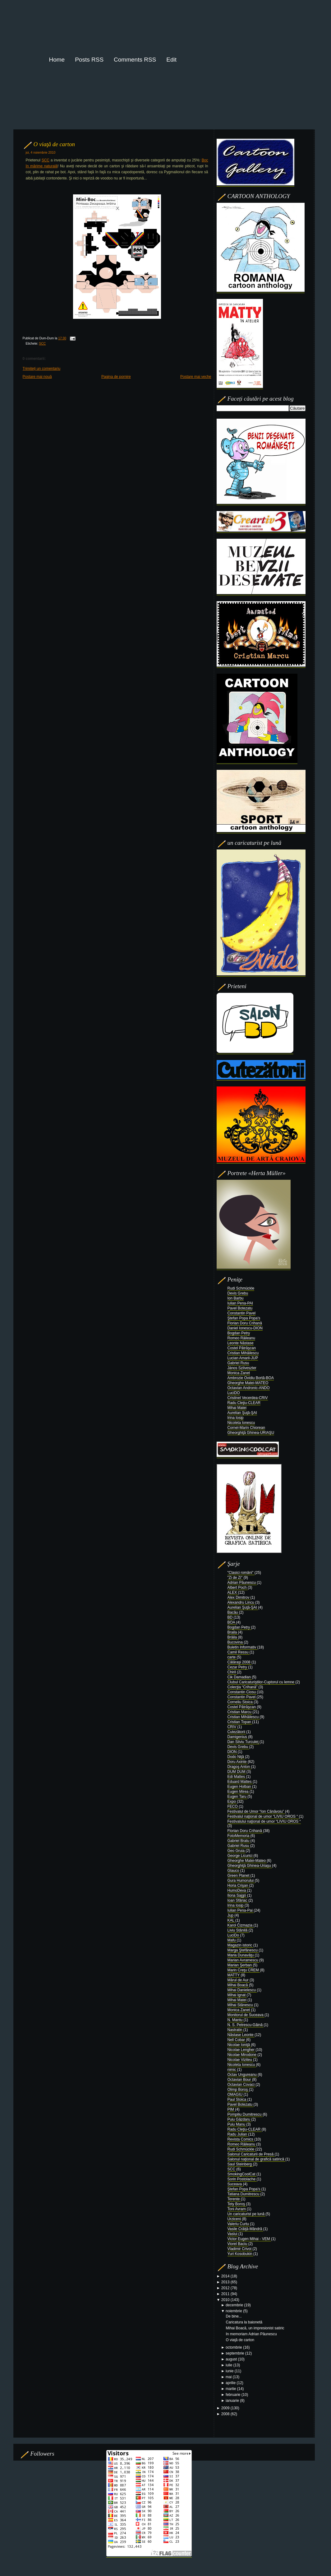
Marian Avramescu (244, 1960)
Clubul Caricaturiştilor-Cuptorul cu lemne (262, 1682)
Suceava (235, 2184)
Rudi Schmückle (241, 1288)
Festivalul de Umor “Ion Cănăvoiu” (256, 1811)
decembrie (235, 2305)
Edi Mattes (237, 1776)
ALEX (233, 1592)
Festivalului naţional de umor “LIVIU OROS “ (264, 1821)
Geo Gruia (237, 1850)
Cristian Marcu (240, 1712)
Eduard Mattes (240, 1781)
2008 (226, 2414)
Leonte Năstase (241, 1343)
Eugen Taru (238, 1796)
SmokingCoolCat (242, 2174)
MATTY (234, 1975)
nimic (232, 2069)
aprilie (231, 2383)
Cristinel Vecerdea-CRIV (248, 1398)
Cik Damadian (240, 1677)
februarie (233, 2394)
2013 (226, 2282)
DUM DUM (237, 1771)
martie (231, 2389)
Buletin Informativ (242, 1647)
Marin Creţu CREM (244, 1970)
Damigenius (238, 1737)
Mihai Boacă (238, 1985)
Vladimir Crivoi (240, 2249)
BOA (232, 1622)
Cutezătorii (237, 1732)
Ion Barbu (236, 1298)
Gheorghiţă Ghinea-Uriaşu (250, 1865)
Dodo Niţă (236, 1757)
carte (232, 1657)
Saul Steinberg (240, 2164)
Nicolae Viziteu (240, 2060)
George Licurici (241, 1855)
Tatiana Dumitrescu (244, 2194)
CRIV (232, 1727)
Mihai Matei (237, 1408)
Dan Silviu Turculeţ (244, 1742)
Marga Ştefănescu (243, 1950)
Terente (234, 2199)
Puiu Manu (237, 2124)
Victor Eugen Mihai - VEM (249, 2239)
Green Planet (239, 1875)
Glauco (234, 1870)
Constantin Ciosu (242, 1692)
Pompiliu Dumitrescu (245, 2114)
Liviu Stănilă (238, 1930)
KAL (232, 1920)
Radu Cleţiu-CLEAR (244, 1403)
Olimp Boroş (238, 2089)
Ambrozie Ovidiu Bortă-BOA (251, 1378)
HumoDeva (237, 1890)
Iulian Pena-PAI (240, 1303)
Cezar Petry (238, 1667)
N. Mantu (236, 2020)
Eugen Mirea (239, 1791)
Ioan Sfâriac (238, 1900)
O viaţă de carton (54, 144)
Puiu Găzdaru (239, 2119)
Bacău (233, 1612)
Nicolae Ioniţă (239, 2045)
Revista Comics (241, 2139)
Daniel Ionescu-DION (245, 1328)
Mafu (232, 1940)
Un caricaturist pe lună (247, 2214)
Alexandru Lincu (241, 1602)
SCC (45, 160)
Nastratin (235, 2030)
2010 (226, 2300)
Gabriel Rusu (238, 1363)
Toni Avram (237, 2209)
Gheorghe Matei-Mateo (247, 1860)
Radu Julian (238, 2134)
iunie (230, 2371)
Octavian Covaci (242, 2084)
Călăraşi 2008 (239, 1662)
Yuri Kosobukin (240, 2254)
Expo (232, 1801)
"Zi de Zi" (236, 1577)
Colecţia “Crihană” (243, 1687)
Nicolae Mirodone (243, 2055)
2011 (226, 2294)
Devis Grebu (238, 1293)
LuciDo (234, 1935)
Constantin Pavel (242, 1313)
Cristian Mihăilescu (243, 1353)
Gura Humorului (241, 1880)
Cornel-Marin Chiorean (246, 1427)
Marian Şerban (240, 1965)
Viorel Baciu (238, 2244)
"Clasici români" (241, 1572)
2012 (226, 2288)
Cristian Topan (240, 1722)
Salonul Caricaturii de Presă (251, 2154)
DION (233, 1752)
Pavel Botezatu (240, 1308)
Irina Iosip (236, 1418)
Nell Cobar (237, 2040)
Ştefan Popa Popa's (244, 1318)
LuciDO (234, 1393)
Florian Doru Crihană (245, 1323)
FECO (233, 1806)
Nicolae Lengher (242, 2050)
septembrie (235, 2353)
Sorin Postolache (242, 2179)
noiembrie (234, 2311)
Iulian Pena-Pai (241, 1910)
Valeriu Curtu (239, 2224)
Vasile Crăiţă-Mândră (245, 2229)
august (232, 2359)
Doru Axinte (238, 1762)
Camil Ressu (239, 1652)
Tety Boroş (237, 2204)
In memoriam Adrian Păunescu (251, 2334)
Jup (231, 1915)
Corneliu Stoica (241, 1702)
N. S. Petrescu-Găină (246, 2025)
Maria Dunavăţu (241, 1955)
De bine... (233, 2316)
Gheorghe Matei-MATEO (248, 1383)
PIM (231, 2109)
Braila (233, 1632)
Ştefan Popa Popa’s (244, 2189)
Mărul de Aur (239, 1980)
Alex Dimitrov (239, 1597)
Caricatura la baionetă (244, 2322)
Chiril (232, 1672)
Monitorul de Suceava (246, 2015)
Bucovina (236, 1642)
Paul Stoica (237, 2099)
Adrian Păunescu (242, 1582)
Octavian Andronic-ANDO (249, 1388)
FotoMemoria (239, 1836)
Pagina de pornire (116, 376)
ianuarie (233, 2400)
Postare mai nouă (37, 376)
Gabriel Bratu (239, 1841)
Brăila (233, 1637)
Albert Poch (238, 1587)
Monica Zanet (239, 1373)
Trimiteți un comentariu (42, 368)
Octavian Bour (240, 2079)
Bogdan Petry (239, 1333)
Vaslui (233, 2234)
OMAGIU (236, 2094)
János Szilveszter (242, 1368)
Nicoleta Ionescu (241, 1423)
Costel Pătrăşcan (242, 1348)
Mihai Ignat (237, 1995)
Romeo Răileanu (241, 1338)
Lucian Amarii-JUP (243, 1358)
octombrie (234, 2347)
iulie (229, 2365)
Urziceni (235, 2219)
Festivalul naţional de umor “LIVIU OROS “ (263, 1816)
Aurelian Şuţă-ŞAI (242, 1413)
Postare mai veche (195, 376)
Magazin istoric (240, 1945)
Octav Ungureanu (243, 2074)
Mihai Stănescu (241, 2005)
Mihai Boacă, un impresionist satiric (255, 2328)
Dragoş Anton (239, 1767)
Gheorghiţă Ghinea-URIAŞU (251, 1432)
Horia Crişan (238, 1885)
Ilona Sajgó (237, 1895)
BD (231, 1617)
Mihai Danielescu (242, 1990)
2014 (226, 2276)
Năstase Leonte (241, 2035)
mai (229, 2377)
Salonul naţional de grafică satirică (256, 2159)
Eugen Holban (240, 1786)
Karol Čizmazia (241, 1925)
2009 (226, 2408)
